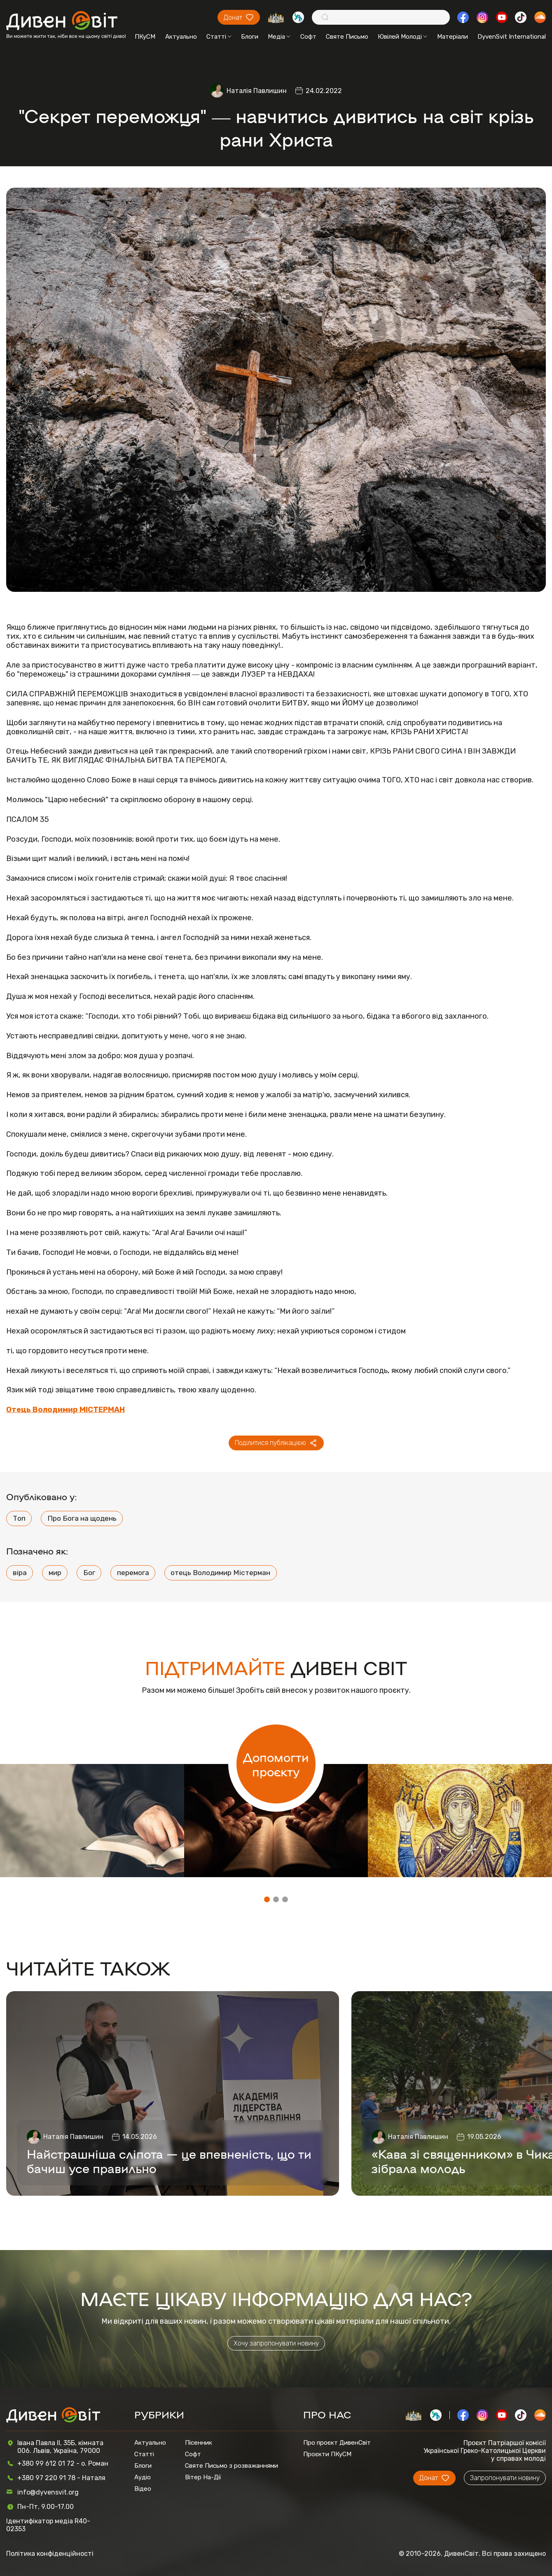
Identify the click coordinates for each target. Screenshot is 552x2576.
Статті (219, 36)
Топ (19, 1518)
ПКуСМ (145, 36)
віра (20, 1572)
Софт (308, 36)
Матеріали (452, 36)
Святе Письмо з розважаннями (231, 2465)
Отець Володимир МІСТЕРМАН (65, 1409)
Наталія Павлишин (257, 91)
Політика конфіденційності (50, 2553)
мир (55, 1572)
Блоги (249, 36)
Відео (142, 2488)
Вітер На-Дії (203, 2477)
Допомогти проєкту (276, 1764)
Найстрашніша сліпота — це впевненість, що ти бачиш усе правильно (169, 2160)
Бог (89, 1572)
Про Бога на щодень (82, 1518)
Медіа (279, 36)
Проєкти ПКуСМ (327, 2454)
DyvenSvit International (511, 36)
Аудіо (142, 2477)
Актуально (181, 36)
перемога (133, 1572)
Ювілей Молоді (402, 36)
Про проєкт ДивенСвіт (337, 2442)
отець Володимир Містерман (220, 1572)
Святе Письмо (347, 36)
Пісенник (198, 2442)
